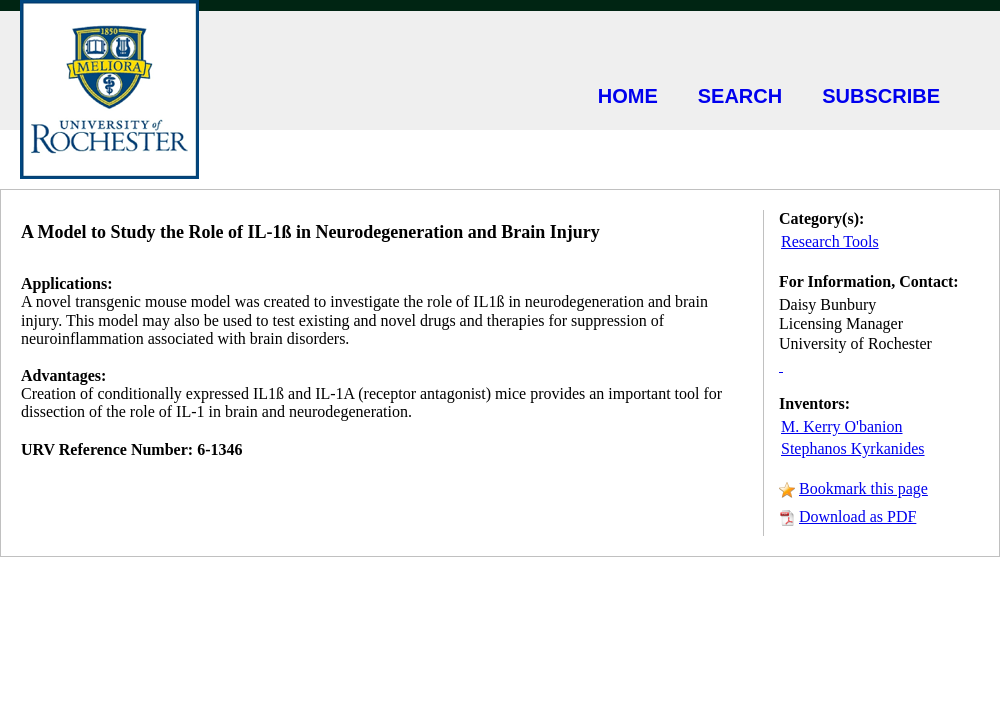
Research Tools (830, 241)
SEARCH (740, 96)
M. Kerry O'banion (842, 426)
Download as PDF (857, 516)
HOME (628, 96)
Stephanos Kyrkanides (853, 448)
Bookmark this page (863, 488)
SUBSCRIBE (881, 96)
